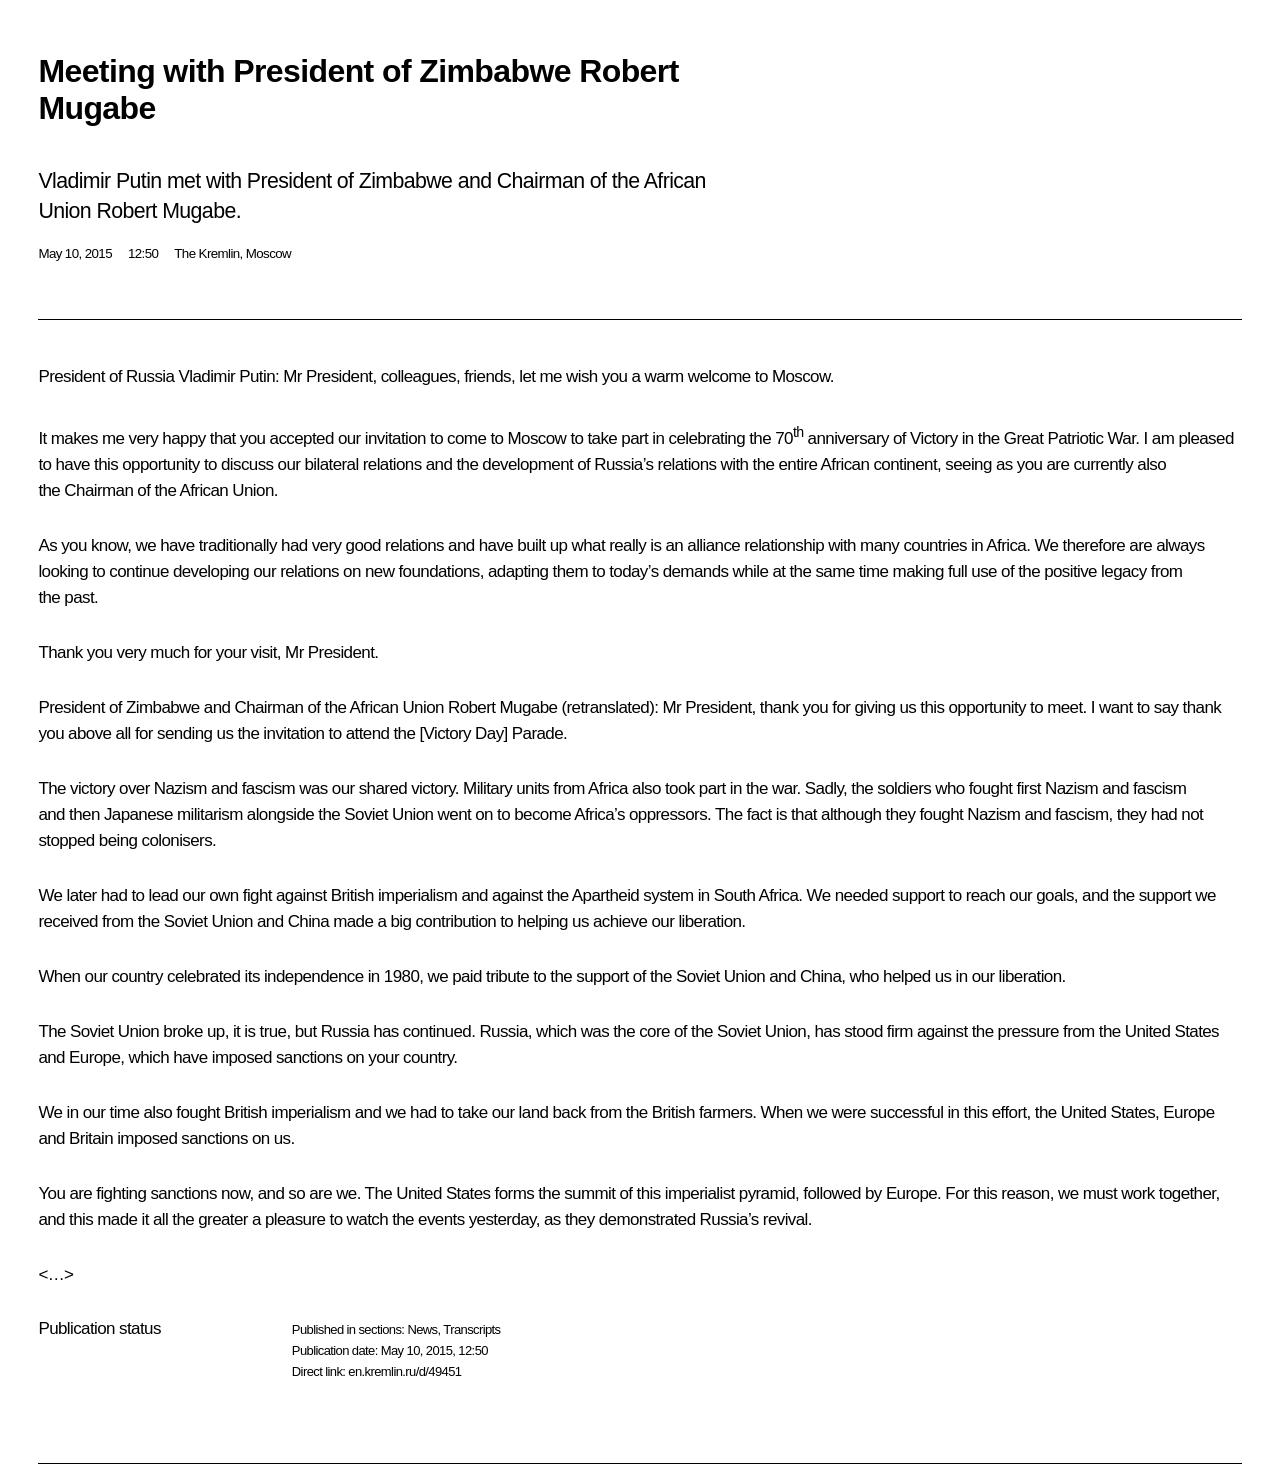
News (422, 1329)
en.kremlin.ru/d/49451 (404, 1371)
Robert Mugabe (502, 707)
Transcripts (471, 1329)
